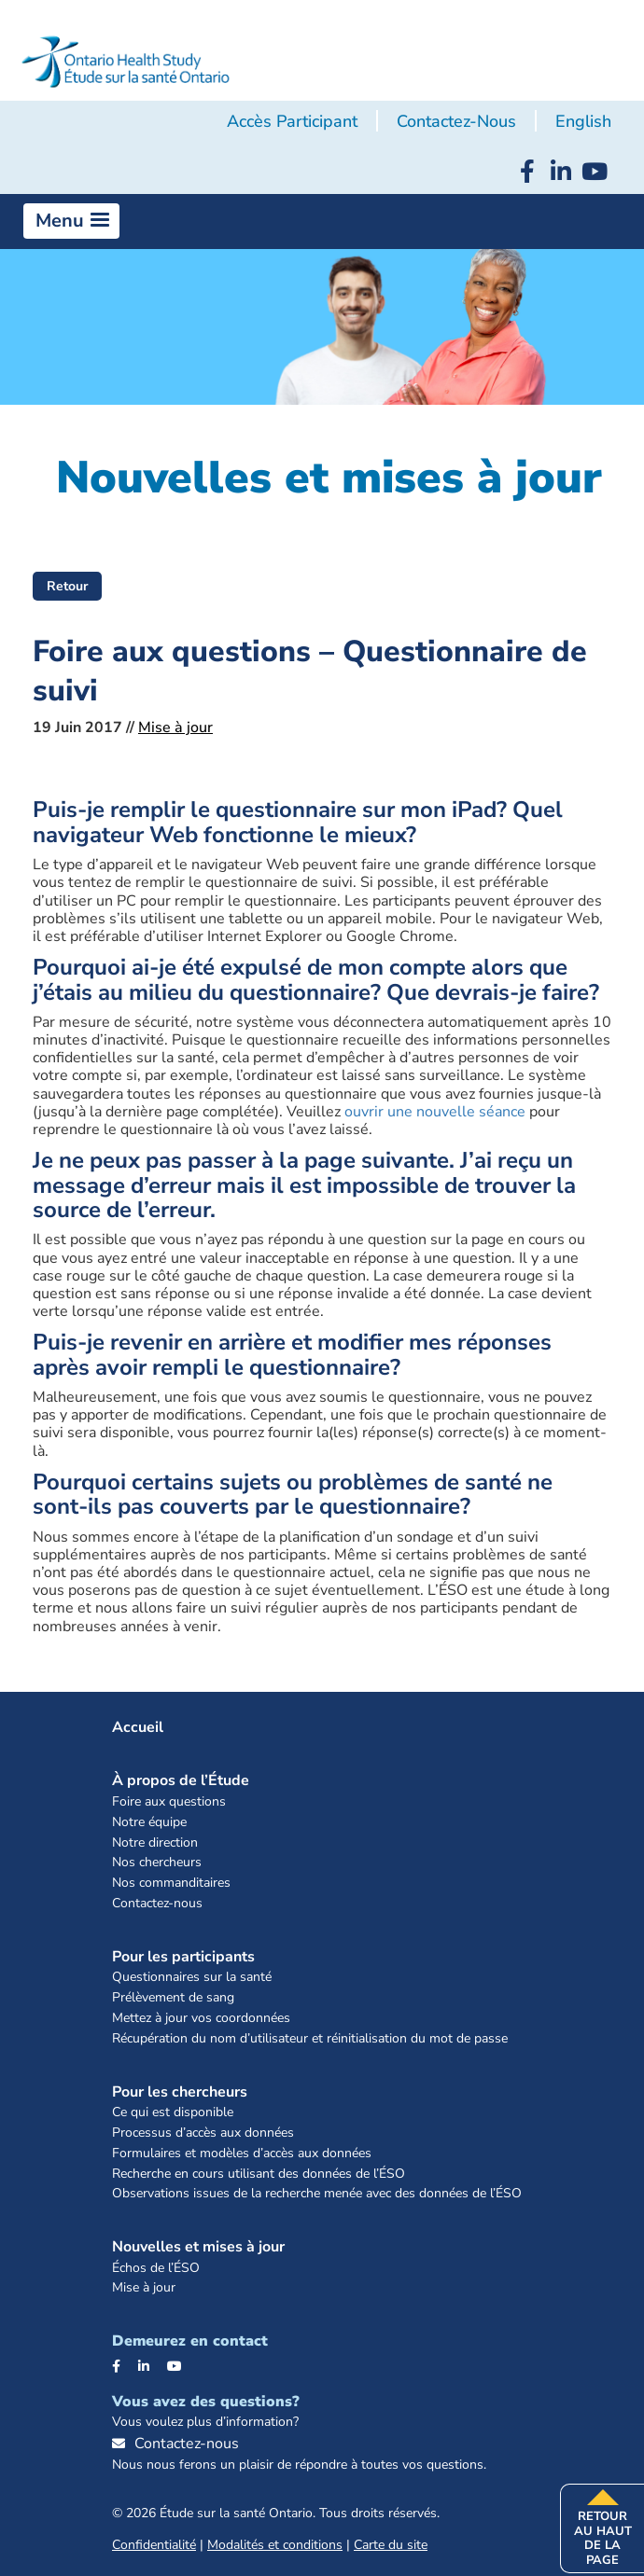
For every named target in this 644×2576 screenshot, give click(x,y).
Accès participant (292, 121)
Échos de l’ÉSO (156, 2269)
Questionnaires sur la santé (192, 1978)
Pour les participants (183, 1956)
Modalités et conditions (275, 2545)
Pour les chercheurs (179, 2092)
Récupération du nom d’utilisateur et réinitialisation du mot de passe (310, 2039)
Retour (67, 586)
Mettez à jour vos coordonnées (201, 2019)
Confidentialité (154, 2545)
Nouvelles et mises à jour (198, 2247)
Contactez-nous (456, 121)
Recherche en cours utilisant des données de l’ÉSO (258, 2174)
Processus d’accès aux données (203, 2133)
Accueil (137, 1727)
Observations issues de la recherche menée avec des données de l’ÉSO (317, 2194)
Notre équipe (149, 1823)
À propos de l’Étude (180, 1780)
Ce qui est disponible (172, 2113)
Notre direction (155, 1843)
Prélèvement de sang (173, 1998)
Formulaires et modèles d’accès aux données (241, 2154)
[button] (71, 221)
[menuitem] (583, 122)
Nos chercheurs (157, 1863)
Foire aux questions (169, 1802)
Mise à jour (175, 727)
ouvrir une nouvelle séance (434, 1111)
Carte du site (390, 2545)
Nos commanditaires (171, 1883)
